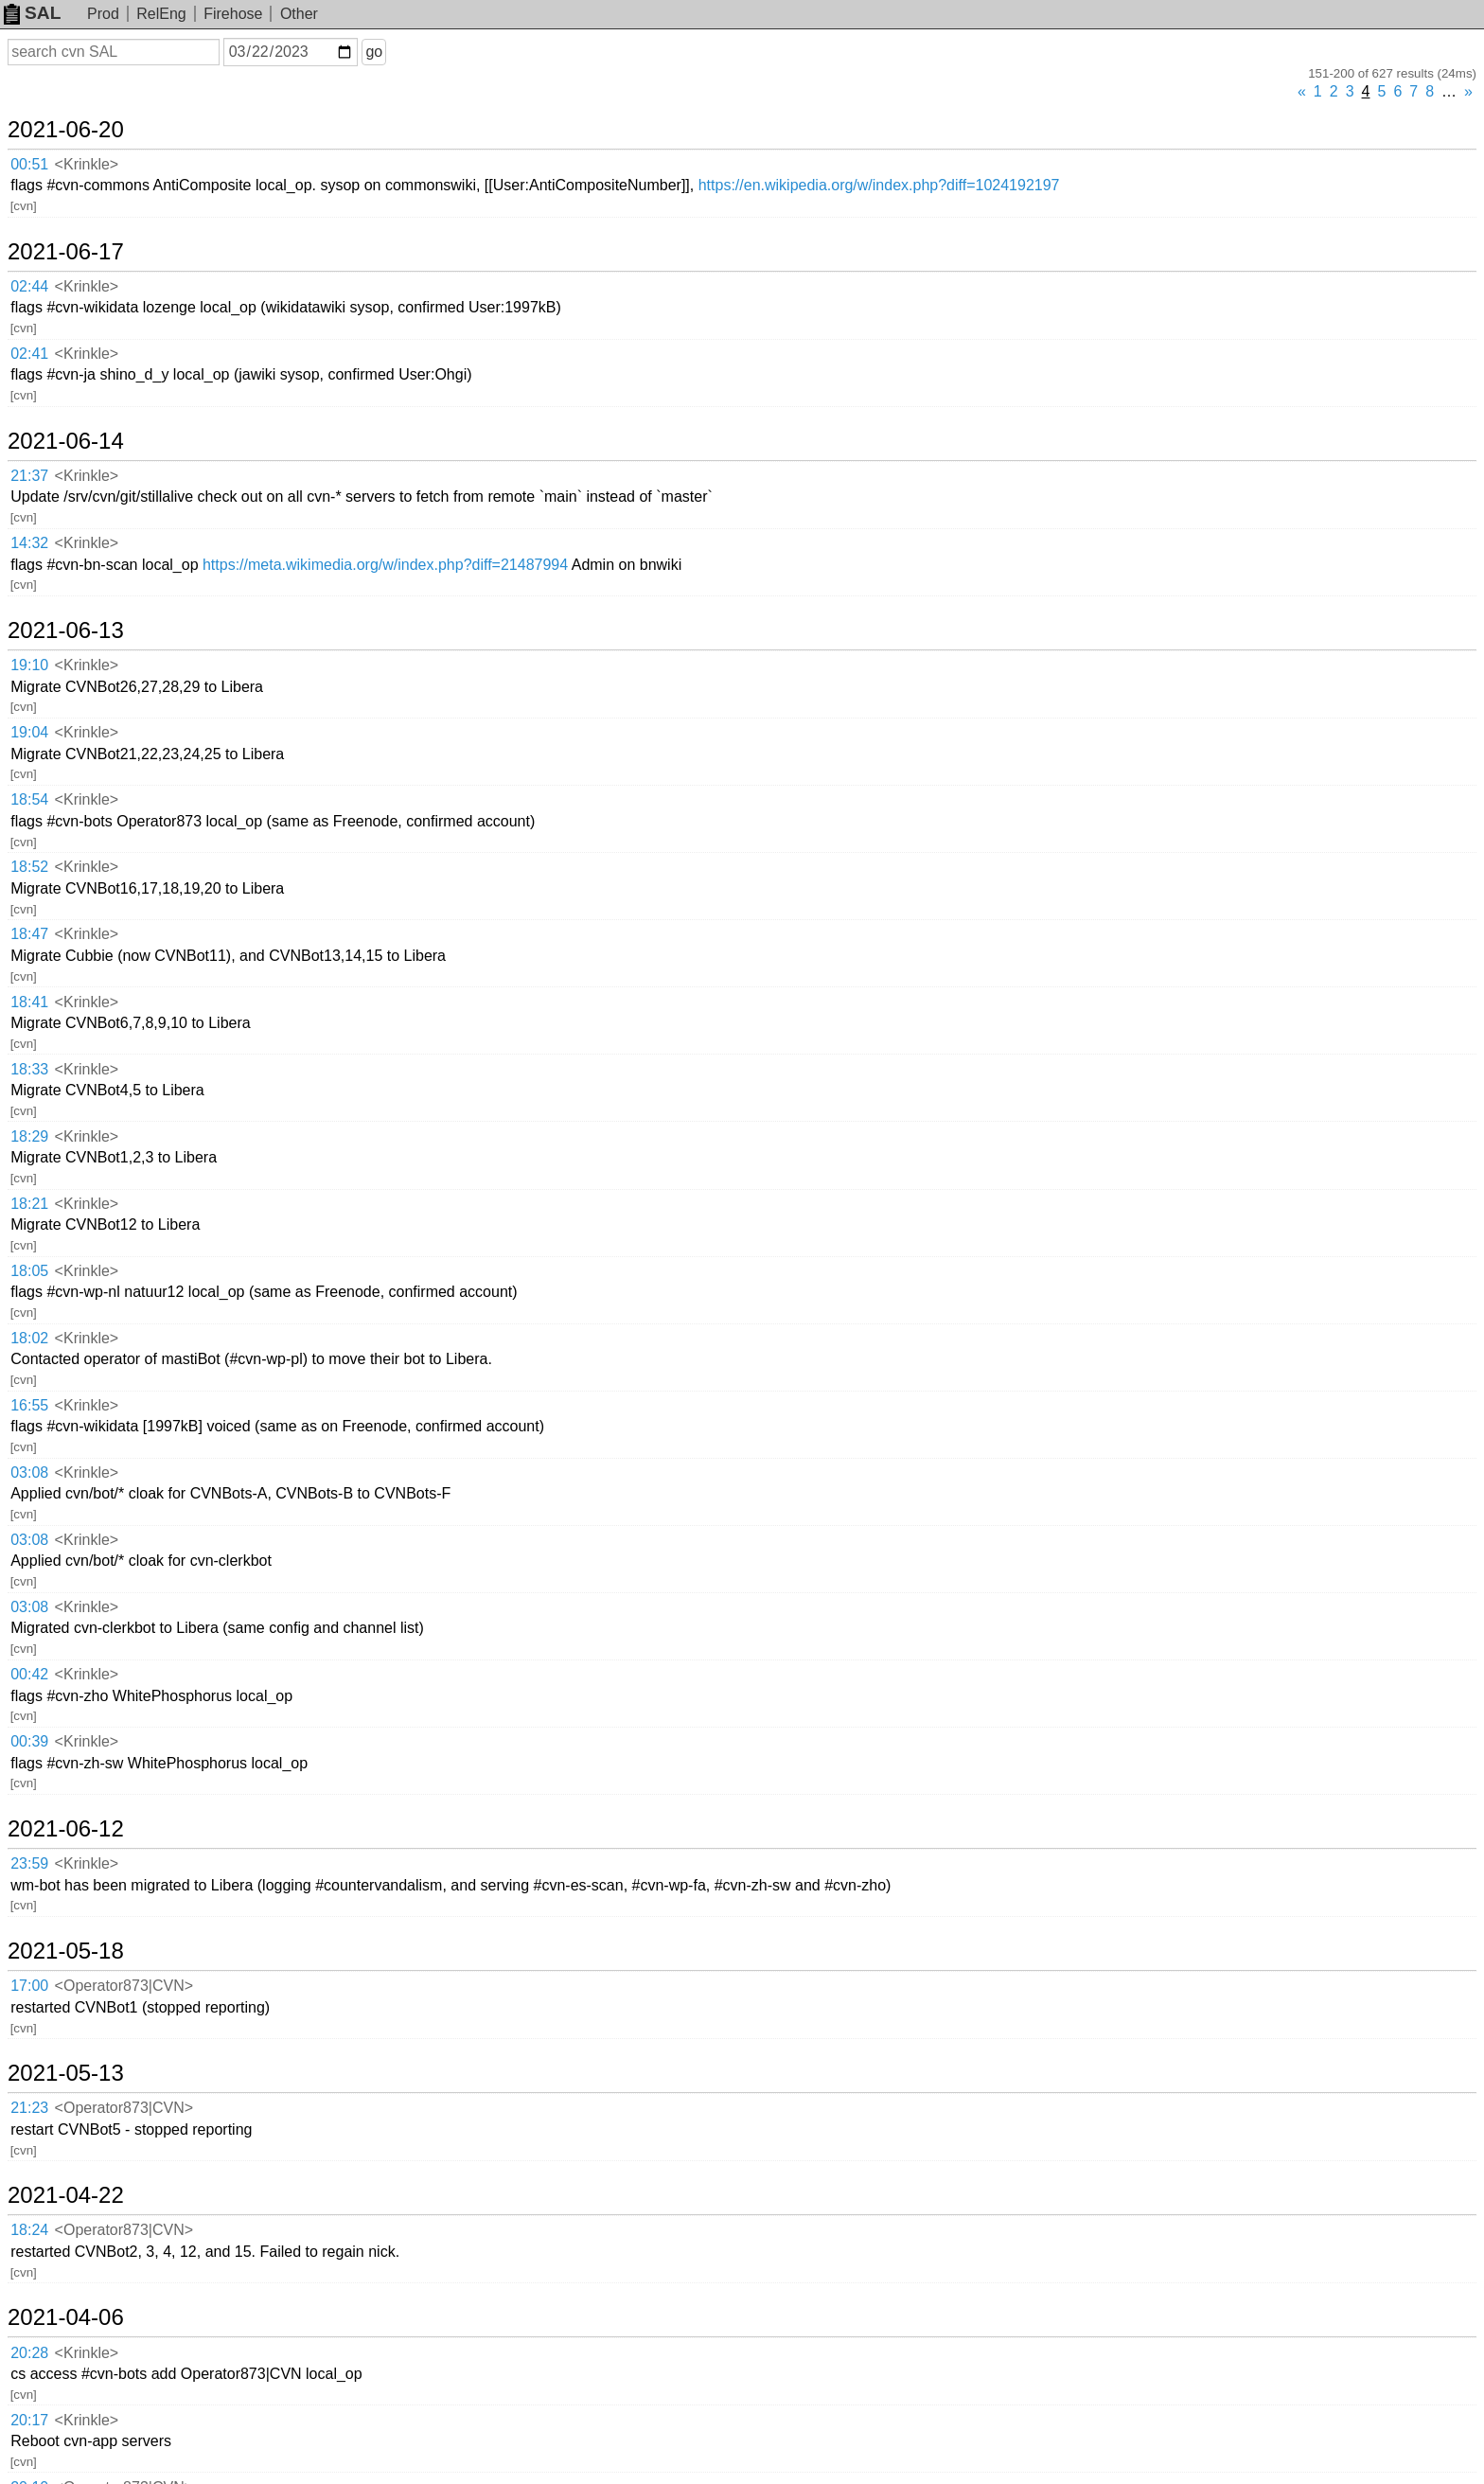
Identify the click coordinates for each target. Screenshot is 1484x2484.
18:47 (29, 934)
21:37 (29, 476)
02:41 (29, 354)
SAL (32, 13)
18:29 (29, 1136)
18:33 (29, 1069)
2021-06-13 (66, 630)
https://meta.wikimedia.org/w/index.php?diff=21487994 (385, 565)
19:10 (29, 665)
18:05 (29, 1271)
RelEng (161, 14)
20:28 (29, 2353)
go (373, 52)
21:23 (29, 2108)
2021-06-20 (66, 129)
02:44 (29, 286)
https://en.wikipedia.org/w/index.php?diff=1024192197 (879, 185)
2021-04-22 (66, 2195)
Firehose (232, 14)
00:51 (29, 164)
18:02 (29, 1338)
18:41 (29, 1002)
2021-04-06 (66, 2317)
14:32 (29, 543)
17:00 (29, 1986)
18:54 (29, 799)
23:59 (29, 1863)
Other (299, 14)
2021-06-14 (66, 441)
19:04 (29, 732)
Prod (103, 14)
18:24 (29, 2230)
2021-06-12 (66, 1828)
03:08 (29, 1472)
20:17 (29, 2420)
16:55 (29, 1405)
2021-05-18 (66, 1951)
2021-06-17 (66, 251)
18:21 (29, 1204)
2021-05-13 (66, 2073)
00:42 (29, 1674)
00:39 (29, 1741)
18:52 (29, 867)
